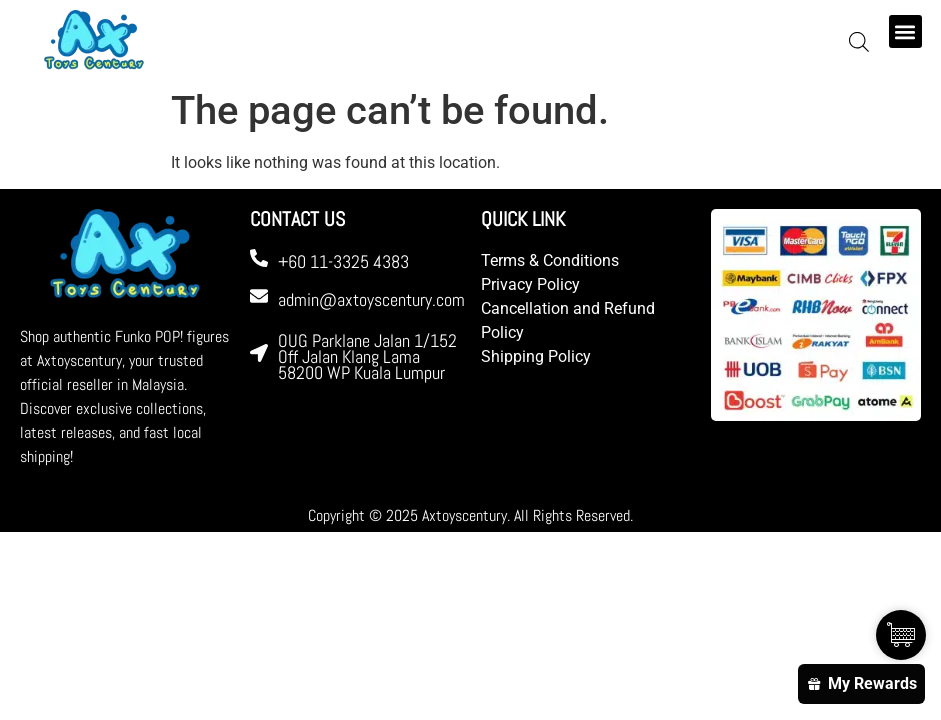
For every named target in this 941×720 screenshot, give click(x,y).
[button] (905, 31)
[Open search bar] (859, 42)
